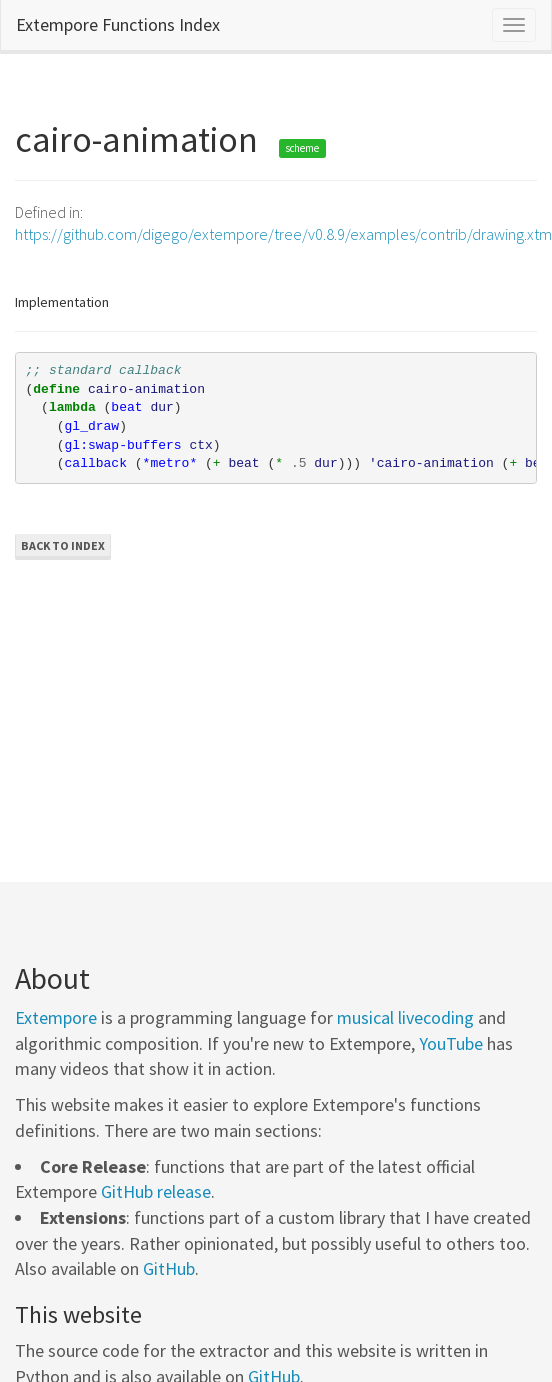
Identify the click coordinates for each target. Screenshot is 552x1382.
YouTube (451, 1043)
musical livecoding (405, 1017)
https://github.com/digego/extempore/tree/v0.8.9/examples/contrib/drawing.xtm (283, 234)
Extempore (56, 1017)
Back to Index (63, 545)
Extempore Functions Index (118, 24)
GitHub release (156, 1191)
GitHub (169, 1268)
